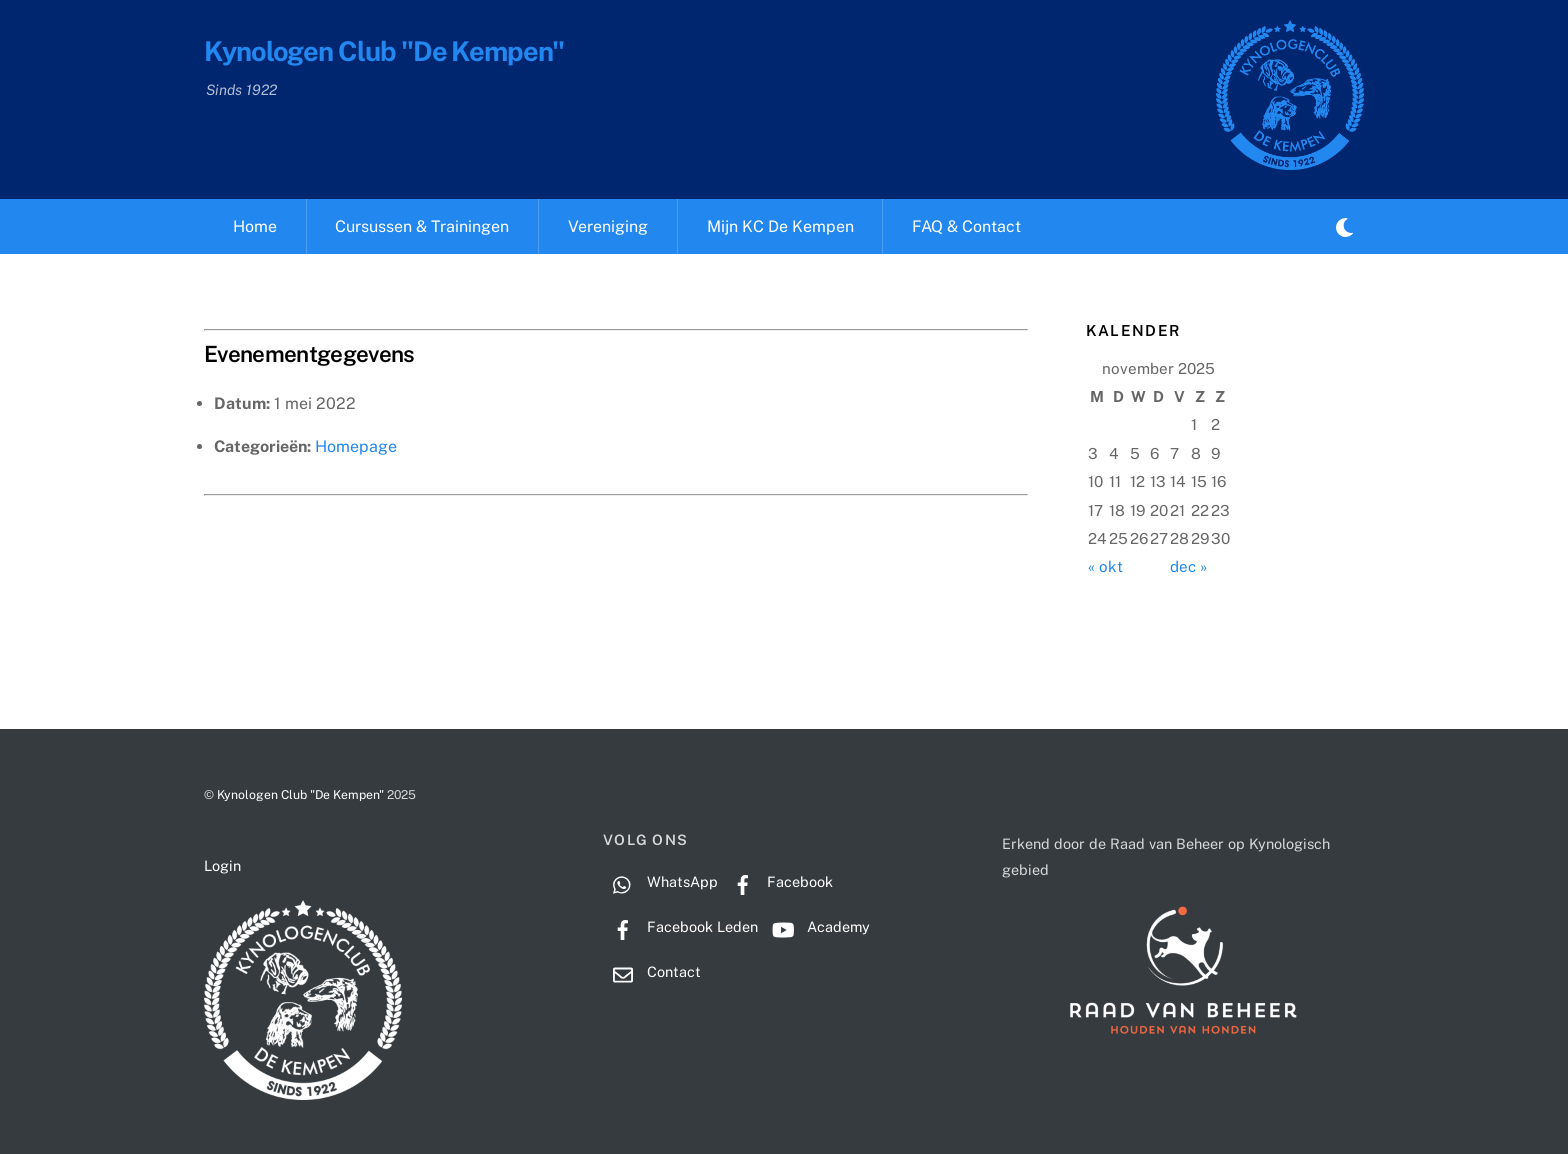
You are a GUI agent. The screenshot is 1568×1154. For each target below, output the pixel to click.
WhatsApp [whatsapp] (660, 881)
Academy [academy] (816, 926)
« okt (1105, 566)
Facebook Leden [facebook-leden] (680, 926)
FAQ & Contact (966, 226)
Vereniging (608, 226)
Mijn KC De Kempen (780, 226)
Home (255, 226)
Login (222, 865)
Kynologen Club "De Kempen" (300, 794)
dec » (1188, 566)
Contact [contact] (652, 971)
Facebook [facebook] (778, 881)
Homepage (356, 446)
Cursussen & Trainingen (422, 226)
